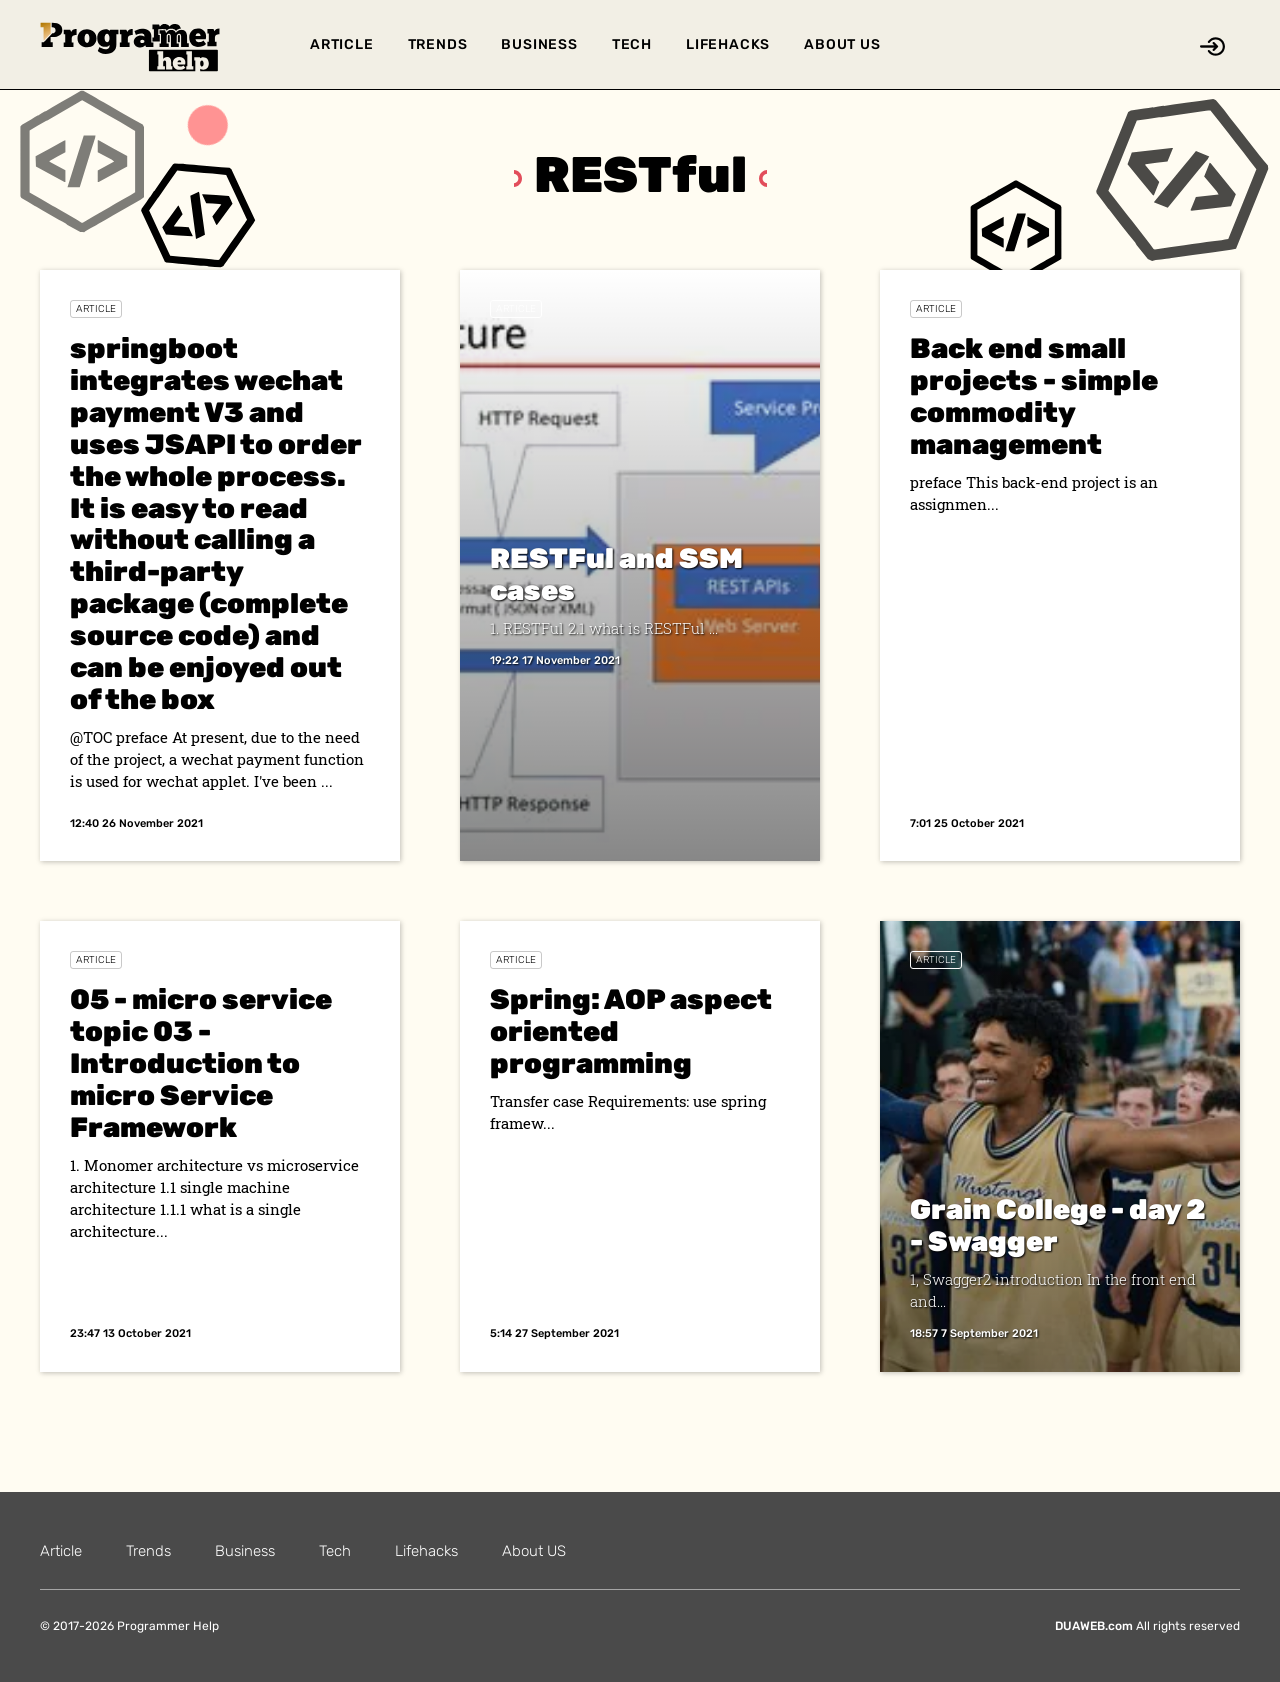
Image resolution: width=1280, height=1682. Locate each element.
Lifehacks (728, 44)
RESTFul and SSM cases (616, 574)
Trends (438, 44)
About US (842, 44)
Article (342, 44)
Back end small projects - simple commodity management (1034, 396)
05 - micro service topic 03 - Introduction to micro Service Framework (201, 1063)
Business (539, 44)
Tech (632, 44)
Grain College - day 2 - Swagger (1058, 1225)
